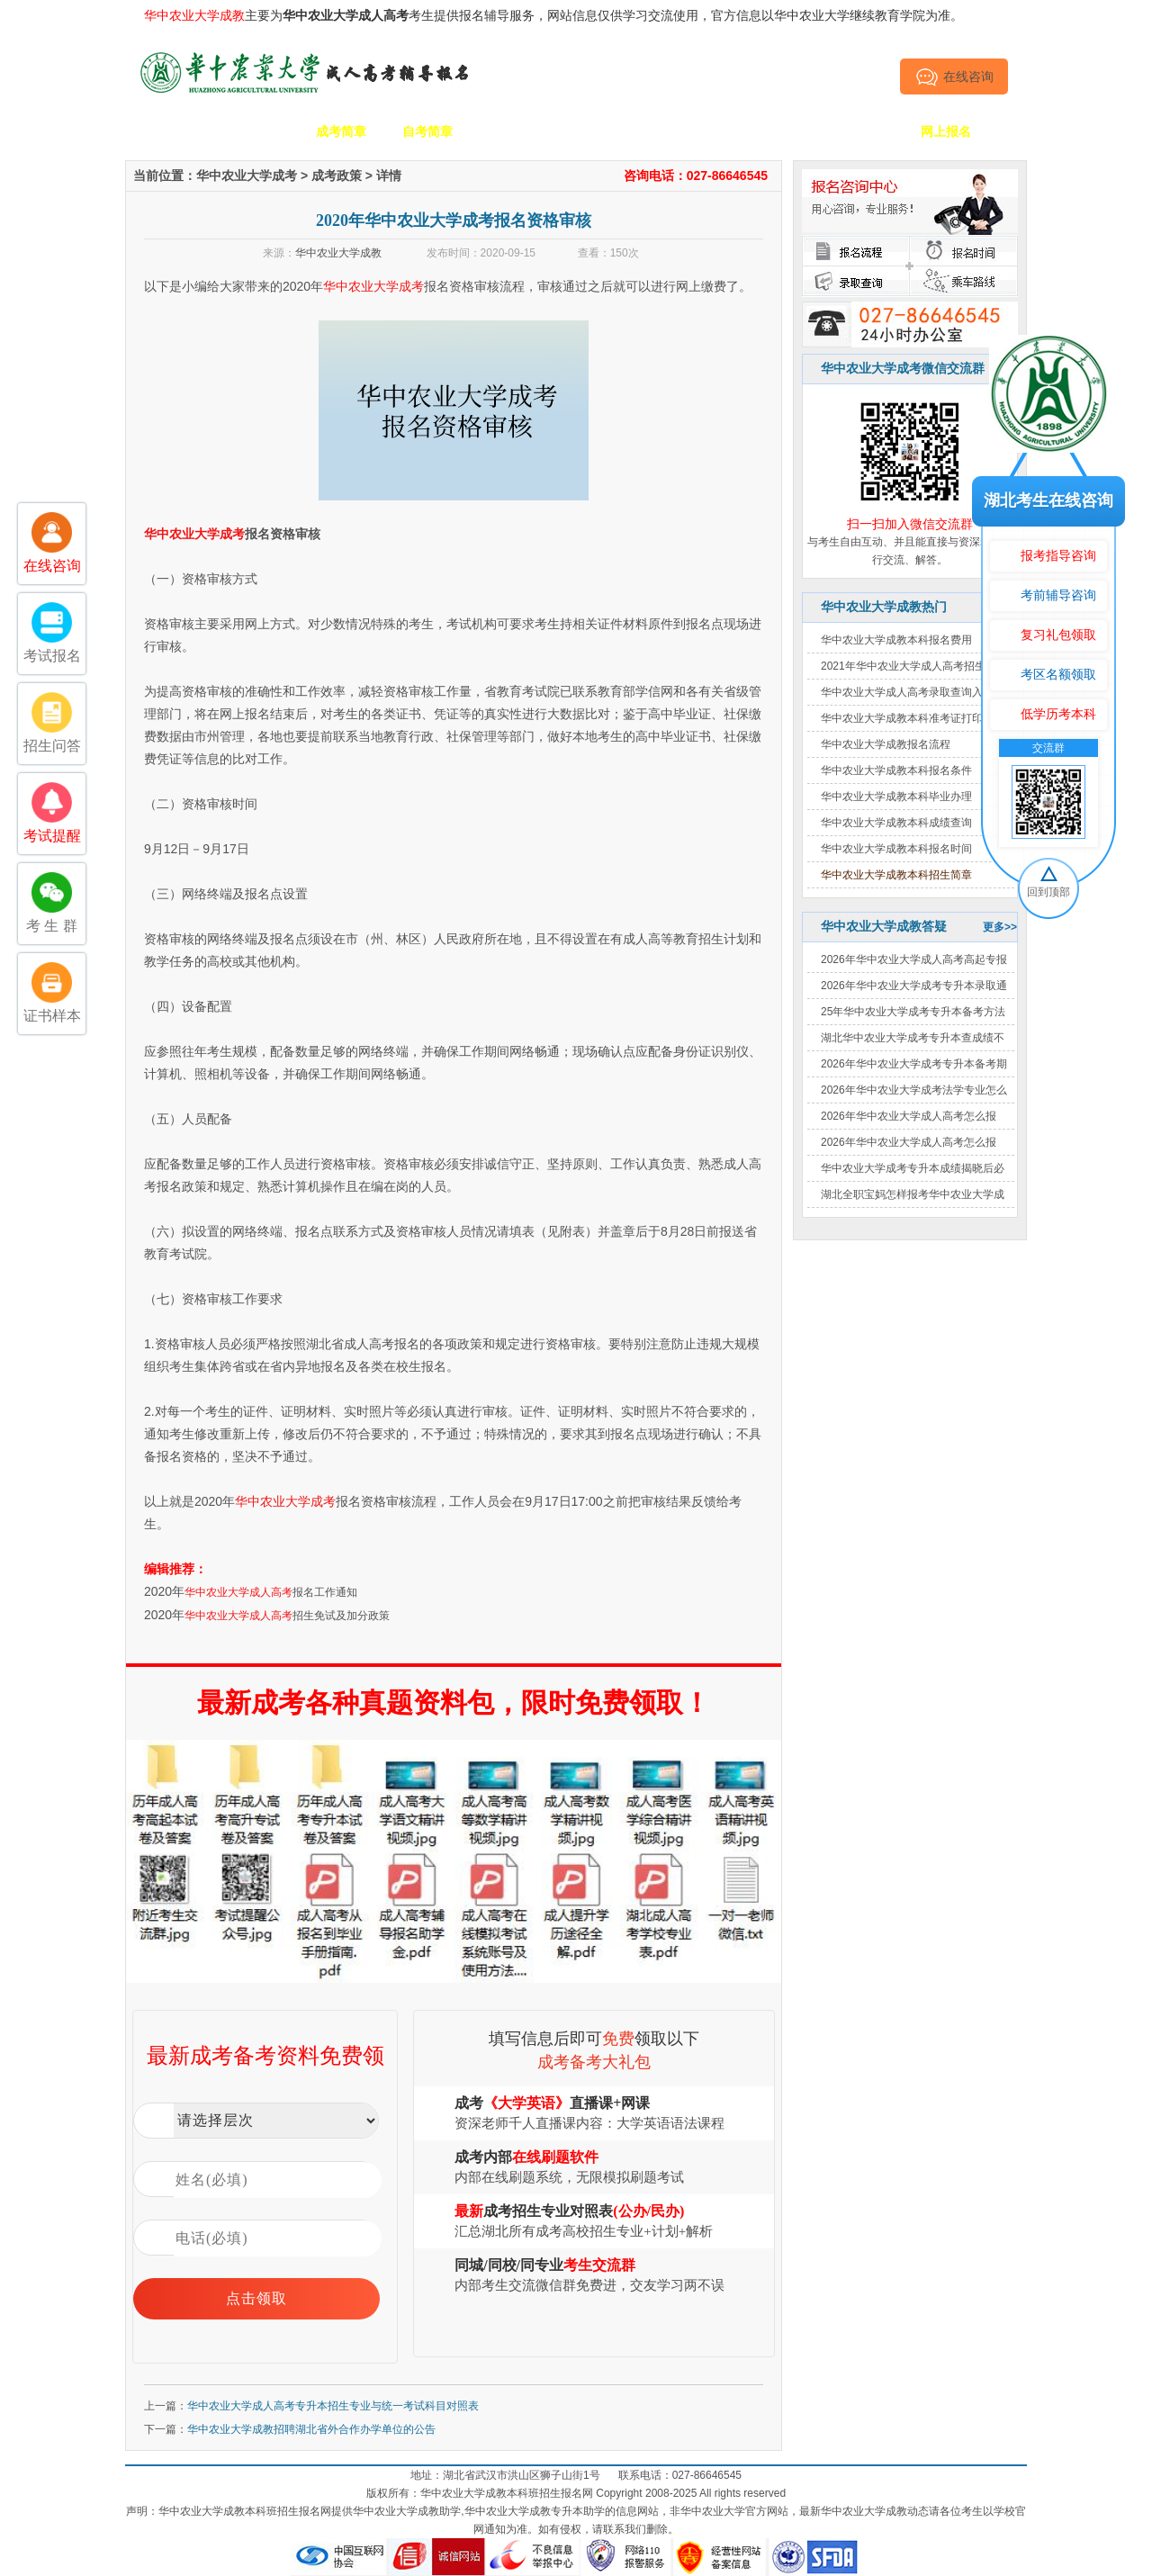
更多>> (1000, 927)
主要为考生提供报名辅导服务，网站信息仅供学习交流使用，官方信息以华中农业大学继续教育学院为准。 (553, 15)
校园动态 (600, 131)
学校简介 (255, 131)
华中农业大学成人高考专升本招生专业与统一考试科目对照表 (333, 2406)
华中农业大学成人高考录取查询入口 (907, 692)
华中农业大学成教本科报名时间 (896, 848)
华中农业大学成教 (338, 253)
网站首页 (168, 131)
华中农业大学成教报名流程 (885, 744)
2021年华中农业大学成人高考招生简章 (914, 666)
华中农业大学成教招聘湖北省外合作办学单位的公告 (311, 2429)
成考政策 (687, 131)
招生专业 (514, 131)
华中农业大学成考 (246, 175)
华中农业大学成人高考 (238, 1592)
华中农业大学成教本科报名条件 (896, 770)
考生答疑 (773, 131)
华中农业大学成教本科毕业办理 (896, 796)
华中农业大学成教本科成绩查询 (896, 822)
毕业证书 (859, 131)
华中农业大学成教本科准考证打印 (902, 718)
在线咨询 (954, 76)
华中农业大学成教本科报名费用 (896, 640)
